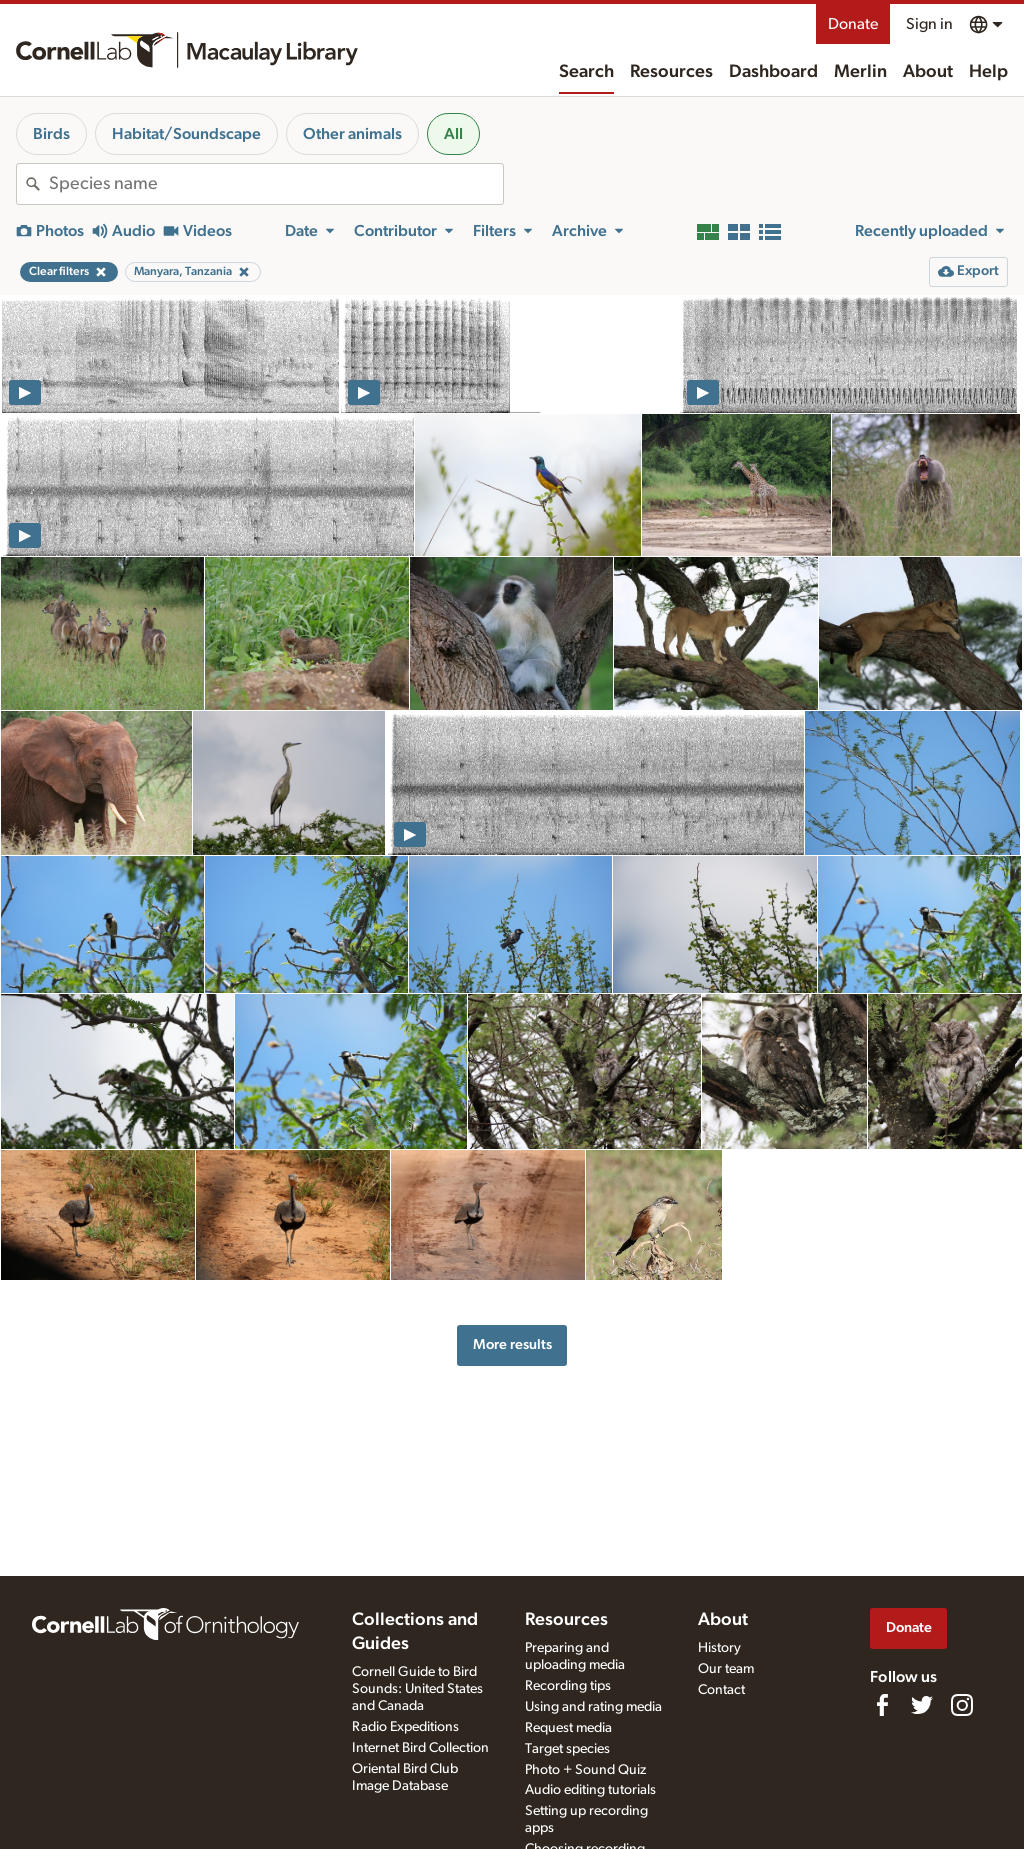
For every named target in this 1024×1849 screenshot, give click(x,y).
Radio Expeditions (405, 1727)
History (719, 1648)
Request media (568, 1728)
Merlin (860, 72)
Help (988, 72)
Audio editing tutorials (590, 1790)
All (453, 134)
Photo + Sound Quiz (585, 1770)
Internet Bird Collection (420, 1748)
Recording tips (568, 1686)
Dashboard (773, 72)
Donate (853, 24)
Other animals (352, 134)
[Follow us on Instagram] (962, 1705)
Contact (721, 1690)
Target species (567, 1749)
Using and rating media (593, 1707)
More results (512, 1344)
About (928, 72)
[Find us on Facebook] (882, 1705)
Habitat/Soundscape (186, 134)
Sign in (929, 24)
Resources (671, 72)
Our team (726, 1669)
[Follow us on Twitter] (922, 1705)
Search (586, 72)
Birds (51, 134)
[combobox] (276, 184)
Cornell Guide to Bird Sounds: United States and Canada (417, 1689)
